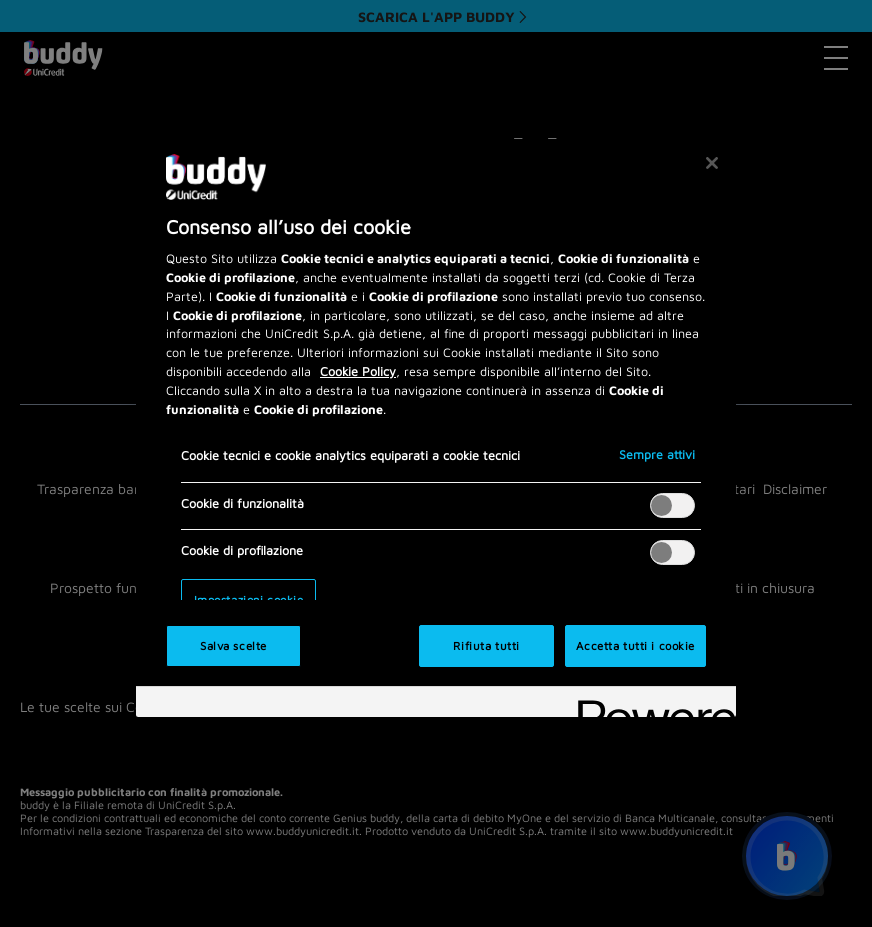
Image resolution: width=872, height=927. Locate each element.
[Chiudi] (712, 163)
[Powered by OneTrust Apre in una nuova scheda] (650, 704)
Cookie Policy (358, 371)
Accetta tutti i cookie (635, 645)
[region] (436, 428)
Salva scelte (233, 645)
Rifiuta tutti (486, 645)
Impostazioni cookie (249, 599)
